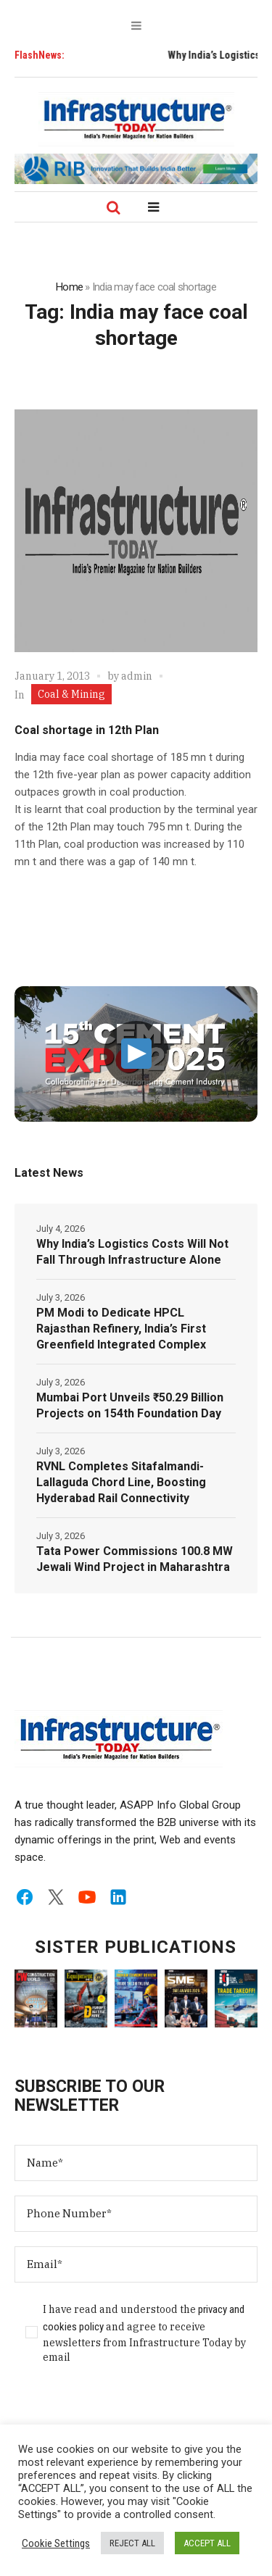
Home (69, 286)
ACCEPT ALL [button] (207, 2543)
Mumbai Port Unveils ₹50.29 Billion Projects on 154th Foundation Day (129, 1405)
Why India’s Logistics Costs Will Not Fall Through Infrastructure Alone (132, 1252)
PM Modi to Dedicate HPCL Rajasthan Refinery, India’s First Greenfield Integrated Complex (121, 1328)
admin (136, 676)
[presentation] (125, 2411)
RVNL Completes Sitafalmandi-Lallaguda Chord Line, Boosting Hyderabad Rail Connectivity (121, 1482)
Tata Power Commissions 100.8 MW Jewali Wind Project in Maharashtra (134, 1559)
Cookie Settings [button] (56, 2543)
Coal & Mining (71, 694)
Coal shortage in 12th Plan (87, 730)
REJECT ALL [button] (132, 2543)
